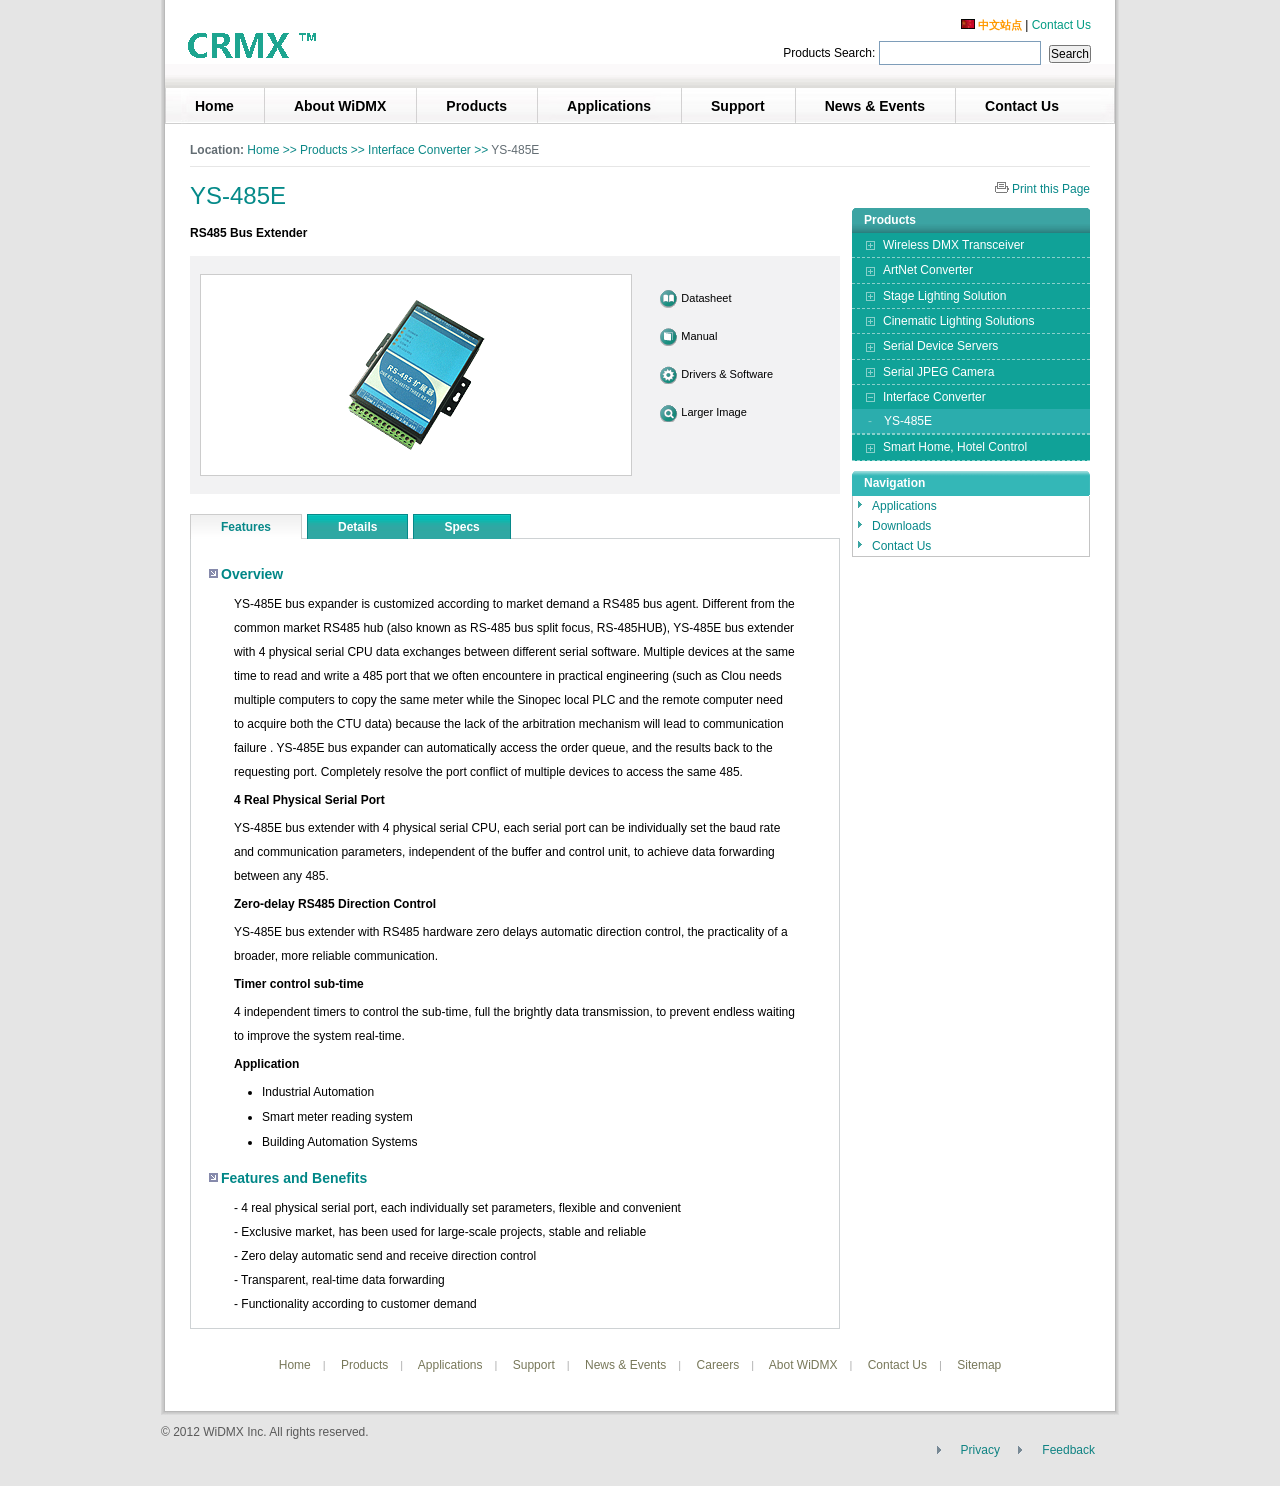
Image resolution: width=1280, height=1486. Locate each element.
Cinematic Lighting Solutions (958, 321)
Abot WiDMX (803, 1365)
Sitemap (979, 1365)
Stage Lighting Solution (944, 296)
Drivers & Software (727, 374)
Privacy (980, 1450)
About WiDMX (340, 106)
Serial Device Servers (940, 346)
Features (246, 527)
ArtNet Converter (928, 270)
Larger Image (713, 412)
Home (214, 106)
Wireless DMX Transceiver (953, 245)
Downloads (901, 526)
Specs (461, 527)
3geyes (255, 44)
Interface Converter (419, 150)
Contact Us (1061, 25)
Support (738, 106)
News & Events (875, 106)
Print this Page (1051, 189)
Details (357, 527)
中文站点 (991, 25)
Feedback (1068, 1450)
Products (476, 106)
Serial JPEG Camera (938, 372)
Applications (609, 106)
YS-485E (908, 421)
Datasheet (706, 298)
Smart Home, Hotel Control (955, 447)
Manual (699, 336)
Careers (718, 1365)
